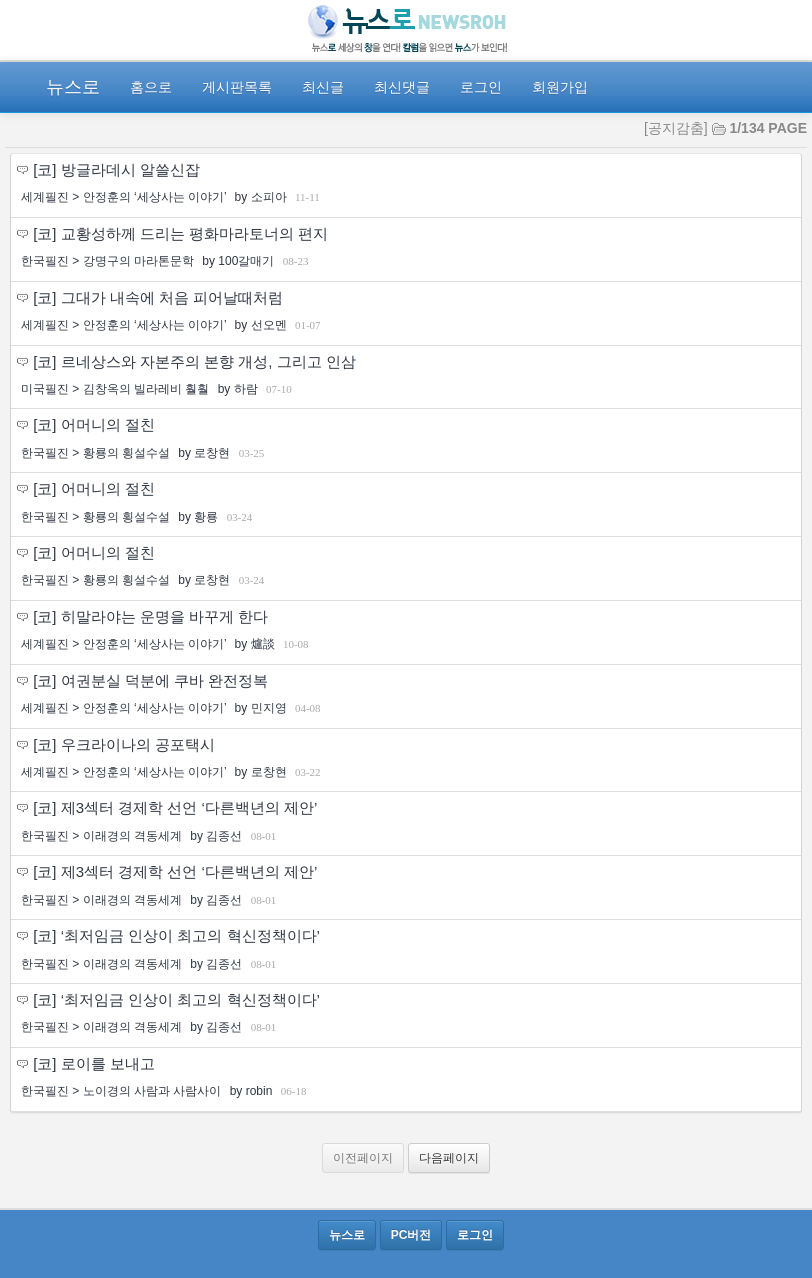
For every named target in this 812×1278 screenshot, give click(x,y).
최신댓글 (402, 87)
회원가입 (560, 87)
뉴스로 (73, 87)
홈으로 (151, 87)
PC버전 (411, 1235)
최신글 (323, 87)
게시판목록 (237, 87)
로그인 (481, 87)
